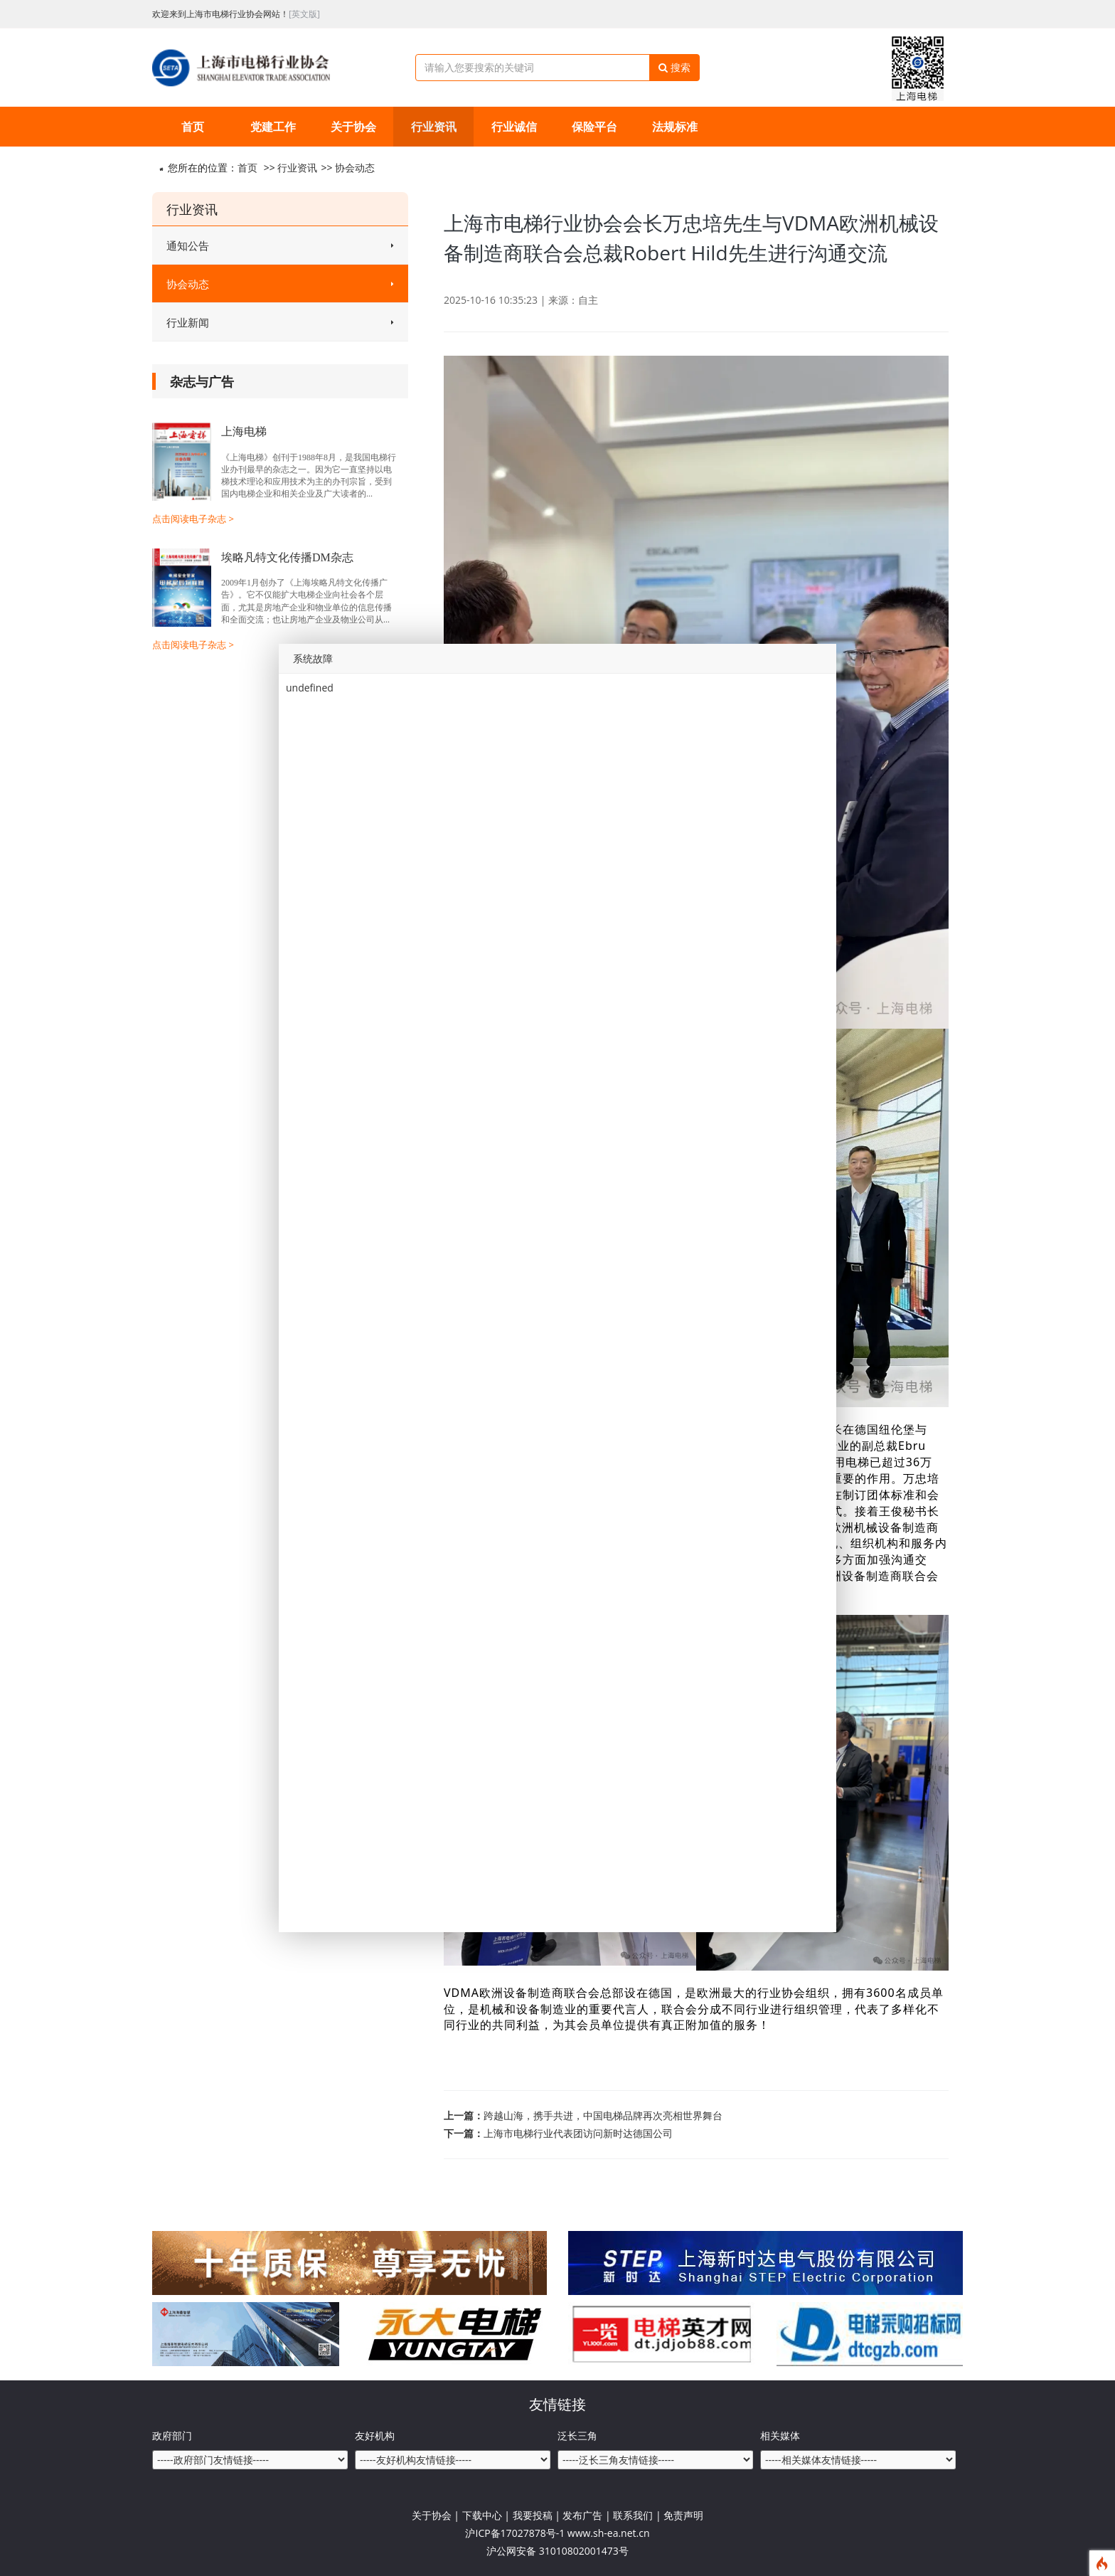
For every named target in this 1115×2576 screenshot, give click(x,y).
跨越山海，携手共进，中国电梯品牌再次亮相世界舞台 (603, 2115)
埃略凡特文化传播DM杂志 (287, 557)
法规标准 (675, 126)
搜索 (674, 67)
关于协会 (353, 126)
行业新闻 (280, 322)
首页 (192, 126)
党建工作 (273, 126)
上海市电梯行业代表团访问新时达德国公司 (578, 2133)
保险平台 (594, 126)
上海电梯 (244, 431)
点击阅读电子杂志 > (193, 518)
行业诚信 (514, 126)
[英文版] (304, 14)
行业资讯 (434, 126)
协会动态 (355, 167)
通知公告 (280, 245)
